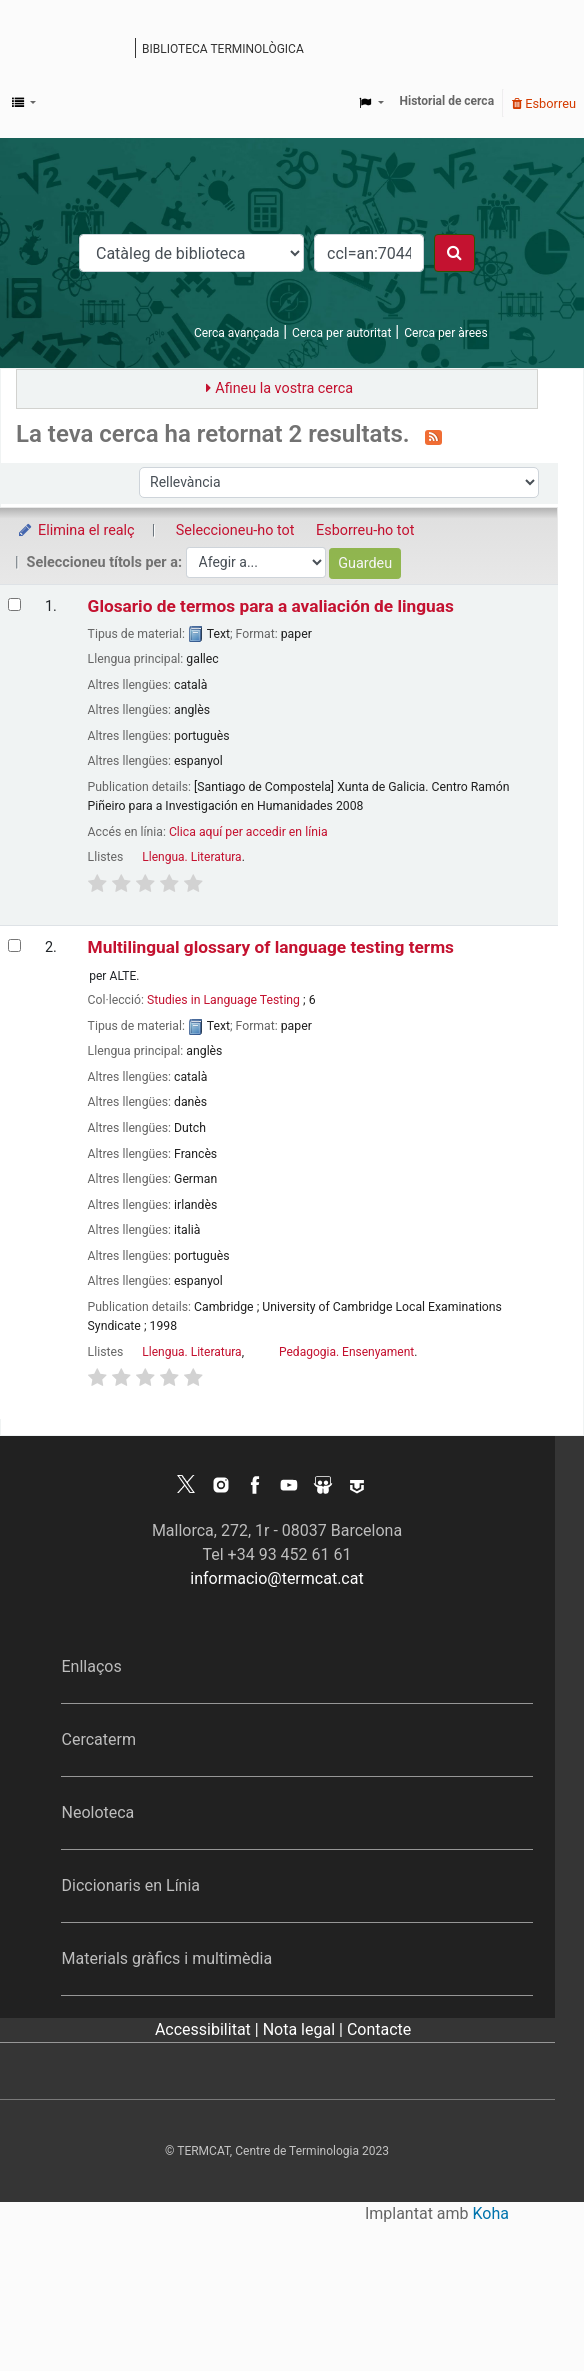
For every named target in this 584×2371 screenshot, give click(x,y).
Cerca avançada (236, 333)
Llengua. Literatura (191, 857)
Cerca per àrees (445, 333)
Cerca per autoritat (341, 333)
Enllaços (91, 1666)
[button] (24, 103)
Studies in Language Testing (223, 1000)
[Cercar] (454, 253)
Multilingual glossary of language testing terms (271, 947)
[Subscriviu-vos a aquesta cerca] (433, 436)
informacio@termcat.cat (276, 1578)
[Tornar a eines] (522, 2309)
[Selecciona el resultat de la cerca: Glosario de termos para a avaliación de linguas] (14, 604)
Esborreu (544, 103)
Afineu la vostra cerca (284, 388)
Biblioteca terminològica (223, 49)
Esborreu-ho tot (365, 530)
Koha (491, 2213)
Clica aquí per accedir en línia (248, 832)
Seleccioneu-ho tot (235, 530)
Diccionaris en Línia (130, 1885)
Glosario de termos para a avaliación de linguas (271, 606)
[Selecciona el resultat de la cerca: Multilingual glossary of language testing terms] (14, 945)
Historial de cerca (447, 101)
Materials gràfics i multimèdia (166, 1958)
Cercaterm (98, 1739)
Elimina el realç (75, 530)
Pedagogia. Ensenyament (346, 1352)
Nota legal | (305, 2029)
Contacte (379, 2029)
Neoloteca (97, 1812)
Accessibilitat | (209, 2029)
